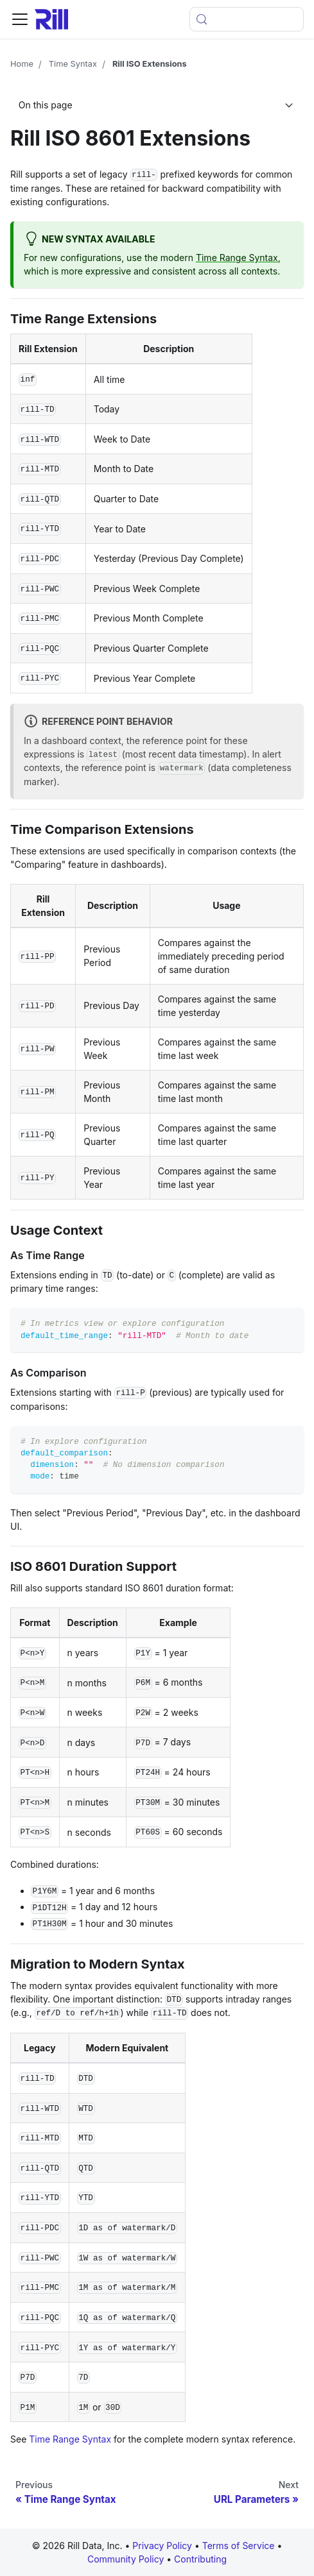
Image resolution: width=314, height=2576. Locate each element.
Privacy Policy (162, 2545)
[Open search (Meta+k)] (246, 19)
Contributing (200, 2559)
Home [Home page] (21, 64)
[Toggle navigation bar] (20, 19)
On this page (46, 104)
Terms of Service (239, 2545)
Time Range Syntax (237, 257)
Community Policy (126, 2559)
